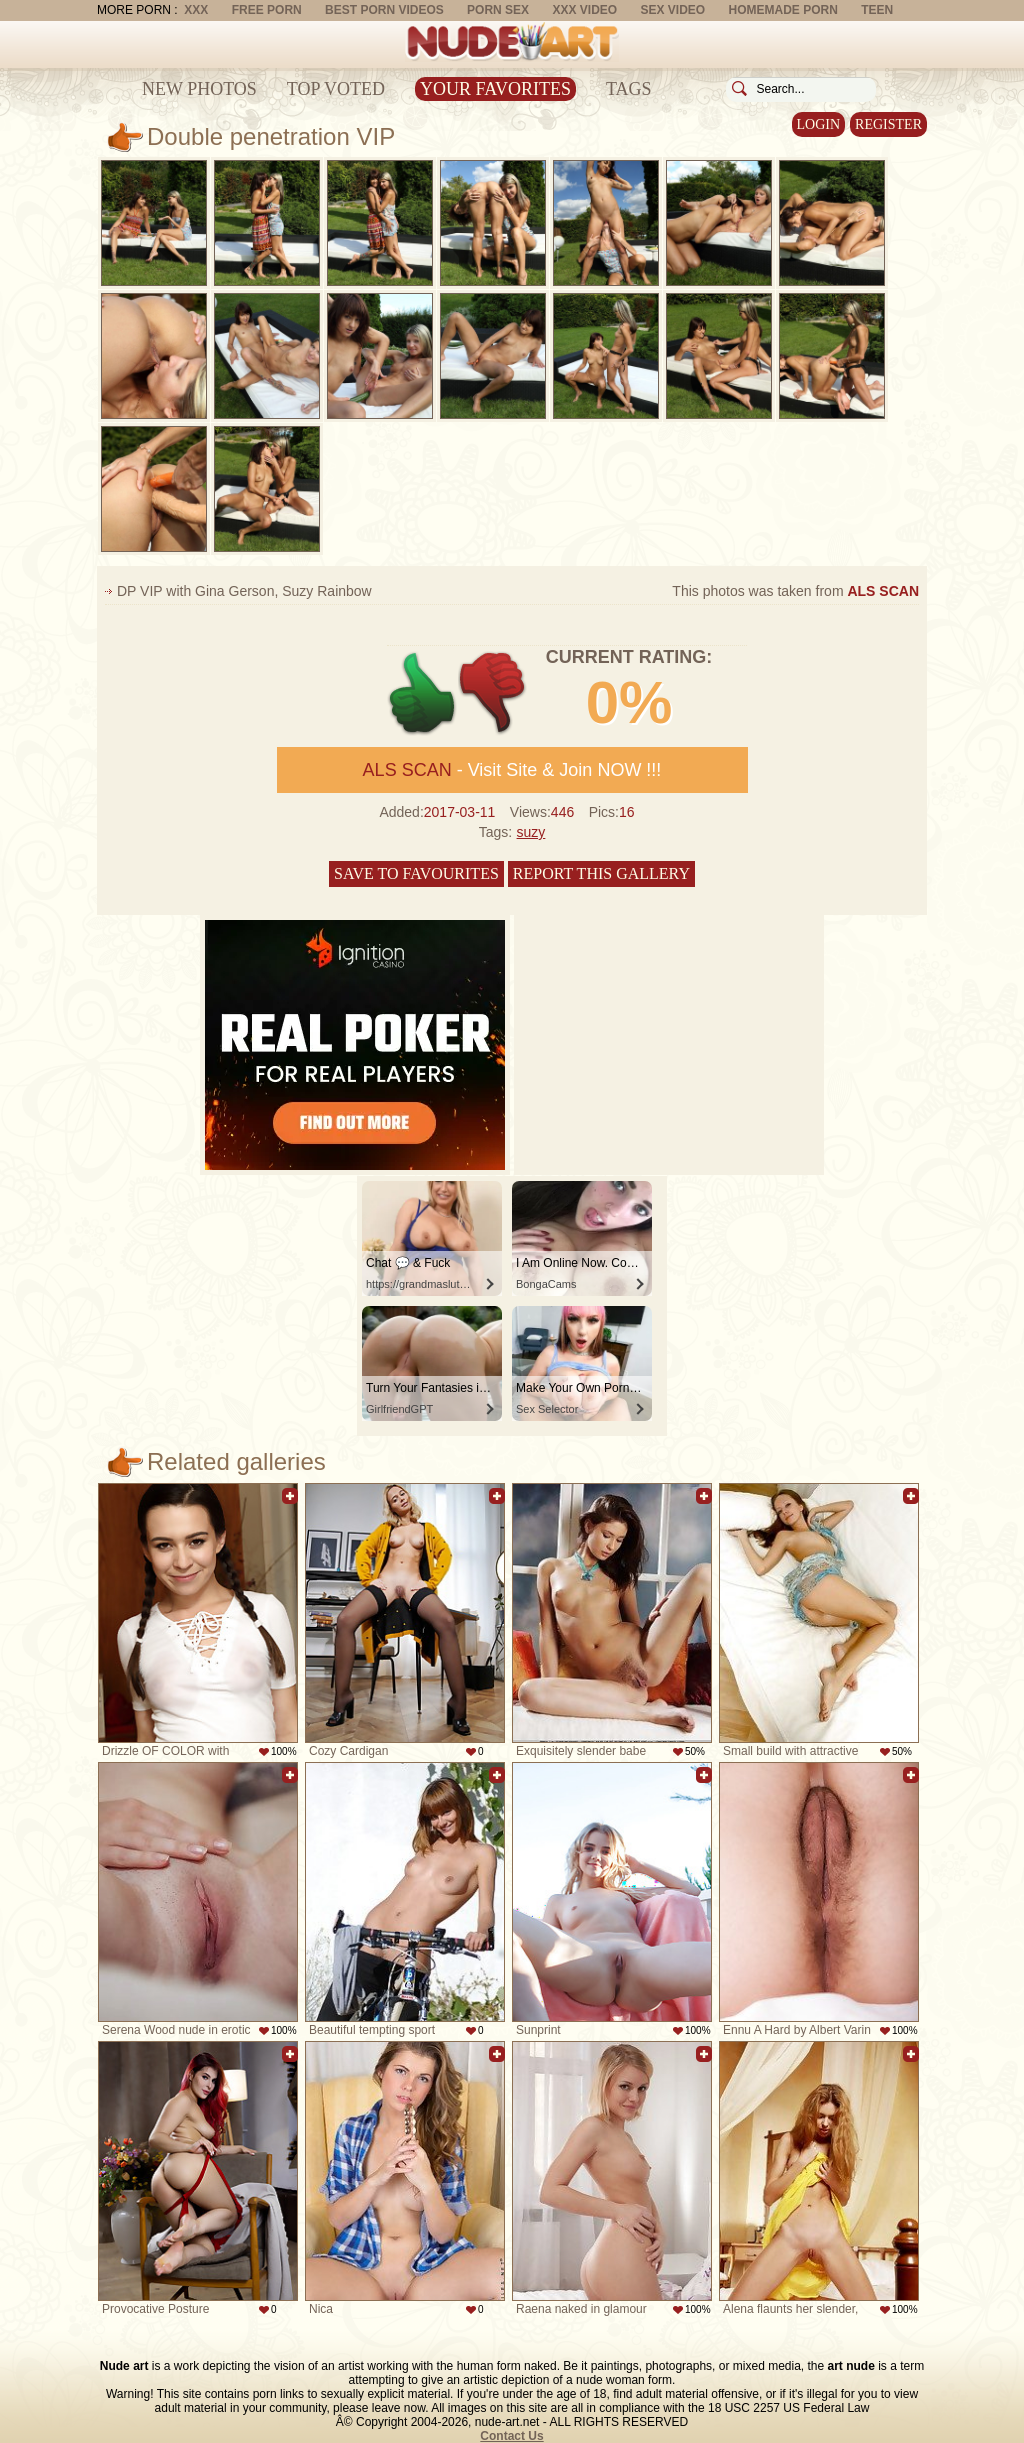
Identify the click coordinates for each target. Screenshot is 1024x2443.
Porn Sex (498, 10)
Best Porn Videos (384, 10)
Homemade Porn (783, 10)
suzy (531, 832)
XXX (196, 10)
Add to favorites (290, 1496)
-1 (493, 693)
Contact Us (511, 2436)
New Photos (199, 89)
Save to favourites (416, 873)
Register (888, 124)
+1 (422, 693)
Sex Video (672, 10)
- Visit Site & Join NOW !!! (512, 770)
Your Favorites (495, 89)
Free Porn (267, 10)
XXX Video (584, 10)
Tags (629, 89)
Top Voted (336, 89)
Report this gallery (601, 873)
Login (819, 124)
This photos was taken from (795, 591)
